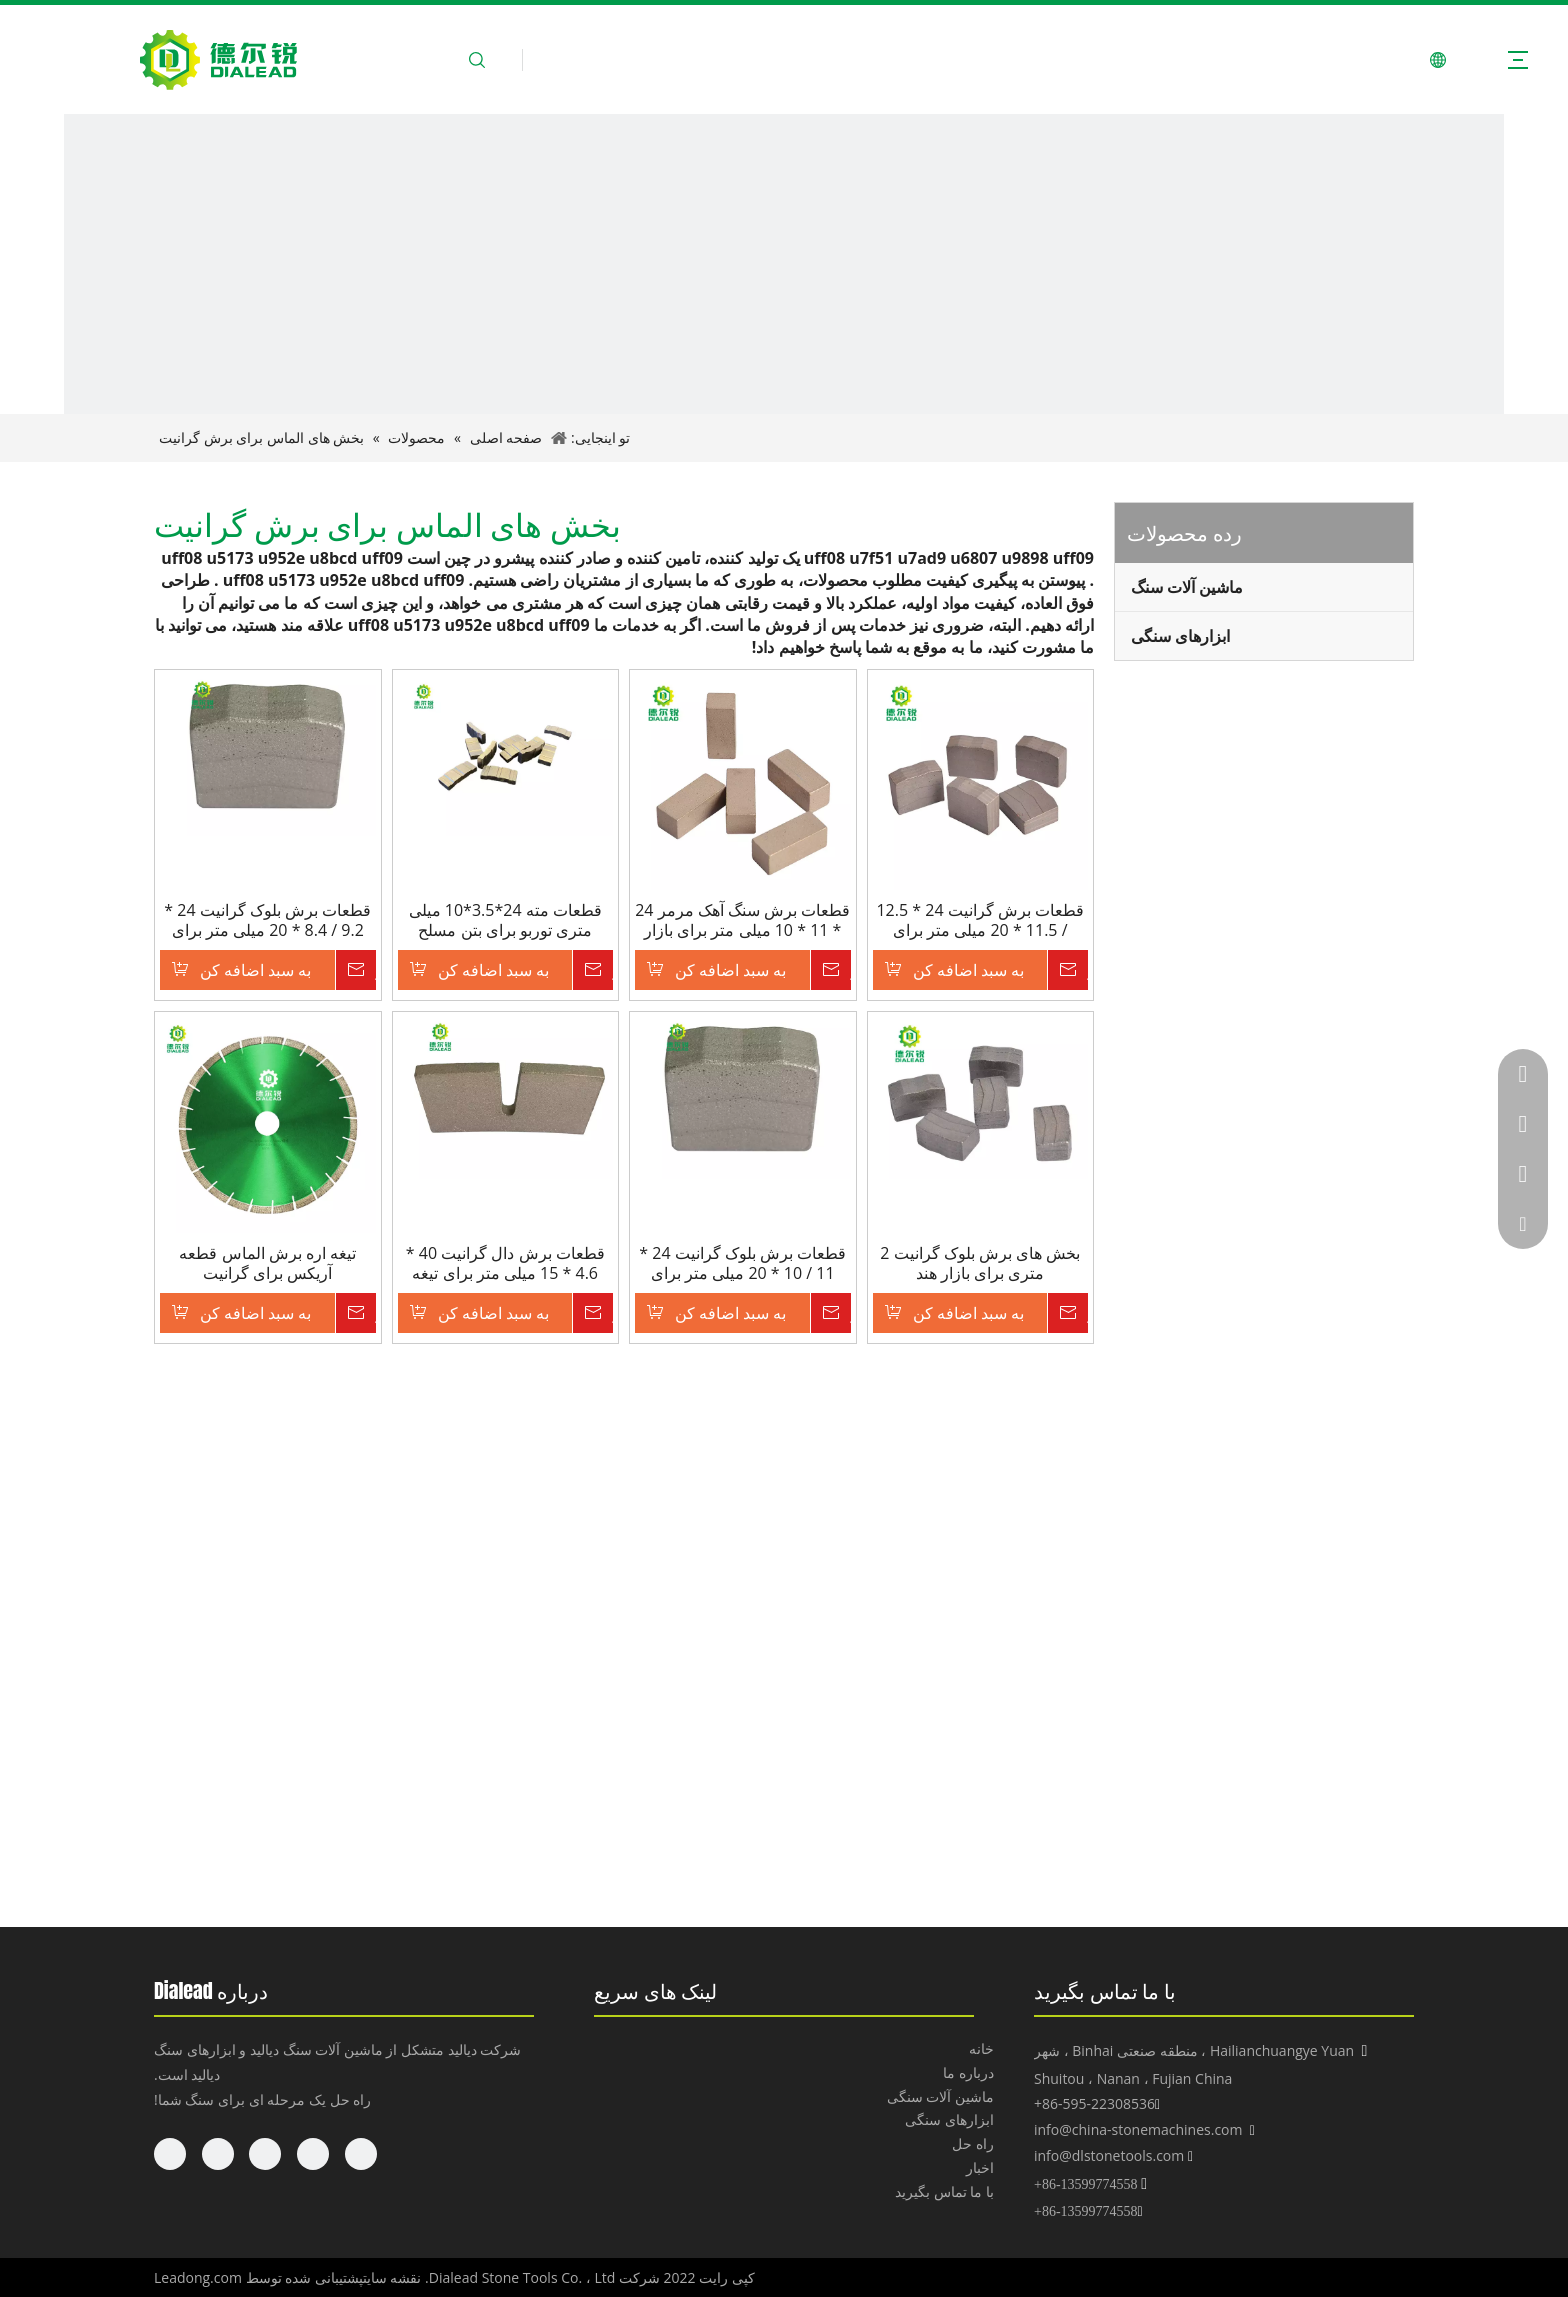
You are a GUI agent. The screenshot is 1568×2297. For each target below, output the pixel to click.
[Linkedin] (313, 2154)
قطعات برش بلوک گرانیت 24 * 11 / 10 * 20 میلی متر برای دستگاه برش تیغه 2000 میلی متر (742, 1263)
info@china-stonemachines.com (1138, 2129)
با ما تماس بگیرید (944, 2191)
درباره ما (968, 2072)
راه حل (973, 2143)
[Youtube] (218, 2154)
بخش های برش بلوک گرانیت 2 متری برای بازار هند (980, 1263)
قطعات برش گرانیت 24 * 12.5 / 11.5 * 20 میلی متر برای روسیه (980, 920)
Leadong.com (198, 2277)
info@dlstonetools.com (1109, 2155)
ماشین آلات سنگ (1187, 587)
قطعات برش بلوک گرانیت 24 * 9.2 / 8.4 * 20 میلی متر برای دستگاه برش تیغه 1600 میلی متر (267, 920)
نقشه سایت (392, 2277)
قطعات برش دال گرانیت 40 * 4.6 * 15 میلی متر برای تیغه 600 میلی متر (505, 1263)
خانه (981, 2048)
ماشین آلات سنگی (940, 2096)
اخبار (980, 2167)
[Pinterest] (170, 2154)
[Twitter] (265, 2154)
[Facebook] (361, 2154)
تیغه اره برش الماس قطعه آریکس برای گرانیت (267, 1263)
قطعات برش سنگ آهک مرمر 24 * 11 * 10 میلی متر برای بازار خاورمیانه (742, 920)
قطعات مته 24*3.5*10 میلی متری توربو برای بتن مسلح (505, 920)
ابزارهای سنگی (1180, 636)
